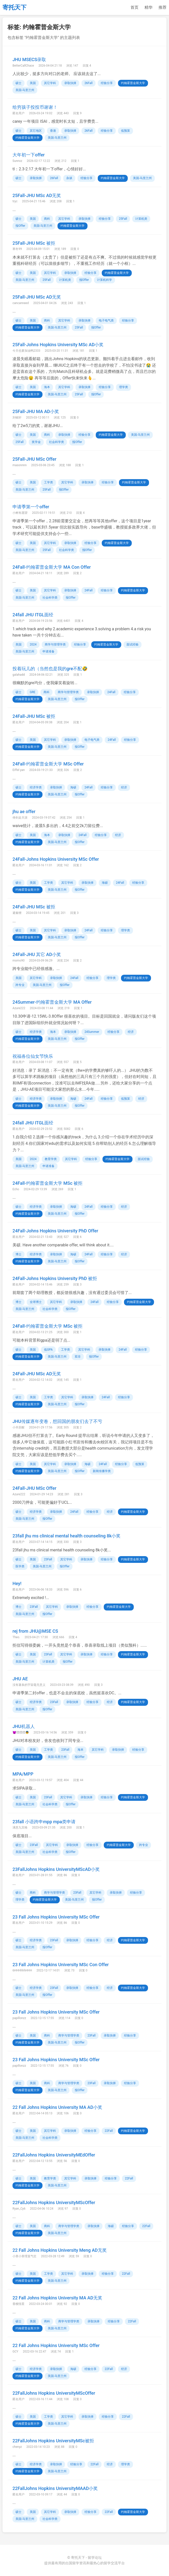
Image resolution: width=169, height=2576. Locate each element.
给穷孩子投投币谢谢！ (35, 107)
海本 (47, 387)
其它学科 (50, 83)
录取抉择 (70, 83)
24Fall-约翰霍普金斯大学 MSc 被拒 (47, 1183)
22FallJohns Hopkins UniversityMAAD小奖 (55, 2488)
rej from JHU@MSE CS (35, 1631)
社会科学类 (56, 442)
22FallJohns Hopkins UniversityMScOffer (53, 2202)
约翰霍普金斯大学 (133, 83)
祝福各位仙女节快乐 (32, 1056)
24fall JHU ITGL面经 (32, 614)
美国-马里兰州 (25, 90)
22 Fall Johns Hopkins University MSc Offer (56, 2345)
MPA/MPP (23, 1774)
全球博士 (36, 1302)
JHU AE (20, 1678)
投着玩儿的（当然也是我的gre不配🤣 (50, 668)
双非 (78, 1356)
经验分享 (107, 83)
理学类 (123, 387)
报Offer (20, 225)
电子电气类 (106, 320)
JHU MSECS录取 (29, 59)
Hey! (17, 1583)
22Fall (109, 2131)
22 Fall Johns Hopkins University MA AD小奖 (57, 2107)
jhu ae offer (24, 811)
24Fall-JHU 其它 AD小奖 (36, 954)
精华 (148, 7)
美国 (33, 83)
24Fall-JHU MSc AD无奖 (36, 1373)
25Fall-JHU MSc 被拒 (33, 243)
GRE (32, 692)
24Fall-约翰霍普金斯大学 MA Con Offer (51, 567)
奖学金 (36, 442)
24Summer (91, 1032)
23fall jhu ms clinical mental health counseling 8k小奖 (66, 1535)
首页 (134, 7)
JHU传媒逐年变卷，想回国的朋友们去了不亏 (57, 1421)
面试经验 (132, 644)
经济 (124, 787)
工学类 (48, 482)
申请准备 (48, 651)
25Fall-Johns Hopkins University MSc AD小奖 (58, 344)
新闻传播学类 (102, 1471)
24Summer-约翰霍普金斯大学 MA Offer (52, 1002)
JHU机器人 (23, 1726)
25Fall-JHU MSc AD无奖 (36, 195)
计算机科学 (104, 280)
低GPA (48, 1349)
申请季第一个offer (30, 506)
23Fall (48, 1559)
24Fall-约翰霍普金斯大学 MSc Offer (48, 763)
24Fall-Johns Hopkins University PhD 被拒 (54, 1278)
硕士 (19, 83)
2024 (33, 644)
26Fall (88, 83)
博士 (19, 1254)
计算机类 (141, 218)
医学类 (20, 1566)
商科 (47, 218)
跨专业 (20, 985)
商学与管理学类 (55, 644)
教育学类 (51, 1159)
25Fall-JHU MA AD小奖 (35, 411)
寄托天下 (14, 7)
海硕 (73, 787)
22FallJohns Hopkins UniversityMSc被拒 (53, 2440)
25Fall (123, 218)
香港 (53, 130)
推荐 (162, 7)
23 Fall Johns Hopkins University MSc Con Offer (60, 1964)
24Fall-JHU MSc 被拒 (33, 716)
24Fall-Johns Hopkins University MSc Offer (55, 859)
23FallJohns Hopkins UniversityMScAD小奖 (56, 1869)
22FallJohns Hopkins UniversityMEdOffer (53, 2154)
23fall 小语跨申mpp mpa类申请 (44, 1821)
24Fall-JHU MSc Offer (34, 1488)
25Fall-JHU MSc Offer (34, 459)
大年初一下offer (28, 154)
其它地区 (36, 130)
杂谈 (69, 178)
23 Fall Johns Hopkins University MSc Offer (56, 1917)
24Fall (88, 590)
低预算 (125, 130)
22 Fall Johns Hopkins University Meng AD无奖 (59, 2250)
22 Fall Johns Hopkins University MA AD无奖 (57, 2297)
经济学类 (36, 787)
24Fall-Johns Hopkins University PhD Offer (55, 1230)
